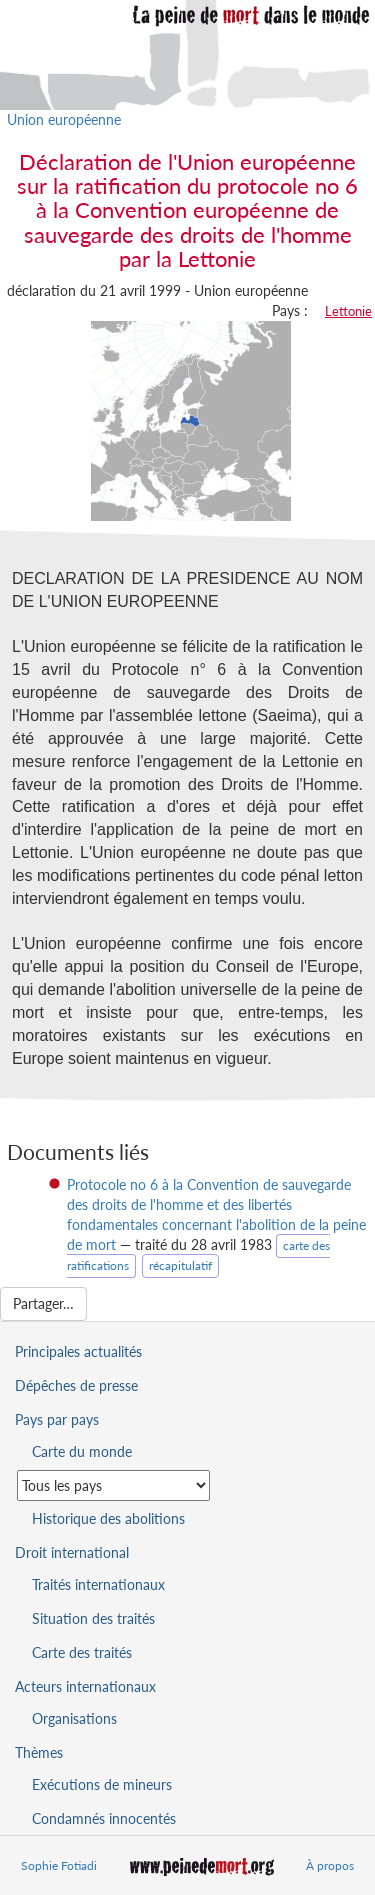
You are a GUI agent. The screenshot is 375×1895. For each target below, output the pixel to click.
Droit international (72, 1552)
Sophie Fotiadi (59, 1865)
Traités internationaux (98, 1584)
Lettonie (348, 311)
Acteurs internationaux (85, 1686)
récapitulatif (180, 1265)
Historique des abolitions (108, 1518)
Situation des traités (93, 1618)
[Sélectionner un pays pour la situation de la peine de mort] (113, 1485)
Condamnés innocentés (104, 1818)
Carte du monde (82, 1451)
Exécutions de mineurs (102, 1784)
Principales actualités (78, 1351)
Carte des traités (82, 1652)
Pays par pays (57, 1419)
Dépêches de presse (76, 1385)
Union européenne (64, 119)
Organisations (74, 1718)
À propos (330, 1865)
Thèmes (39, 1752)
